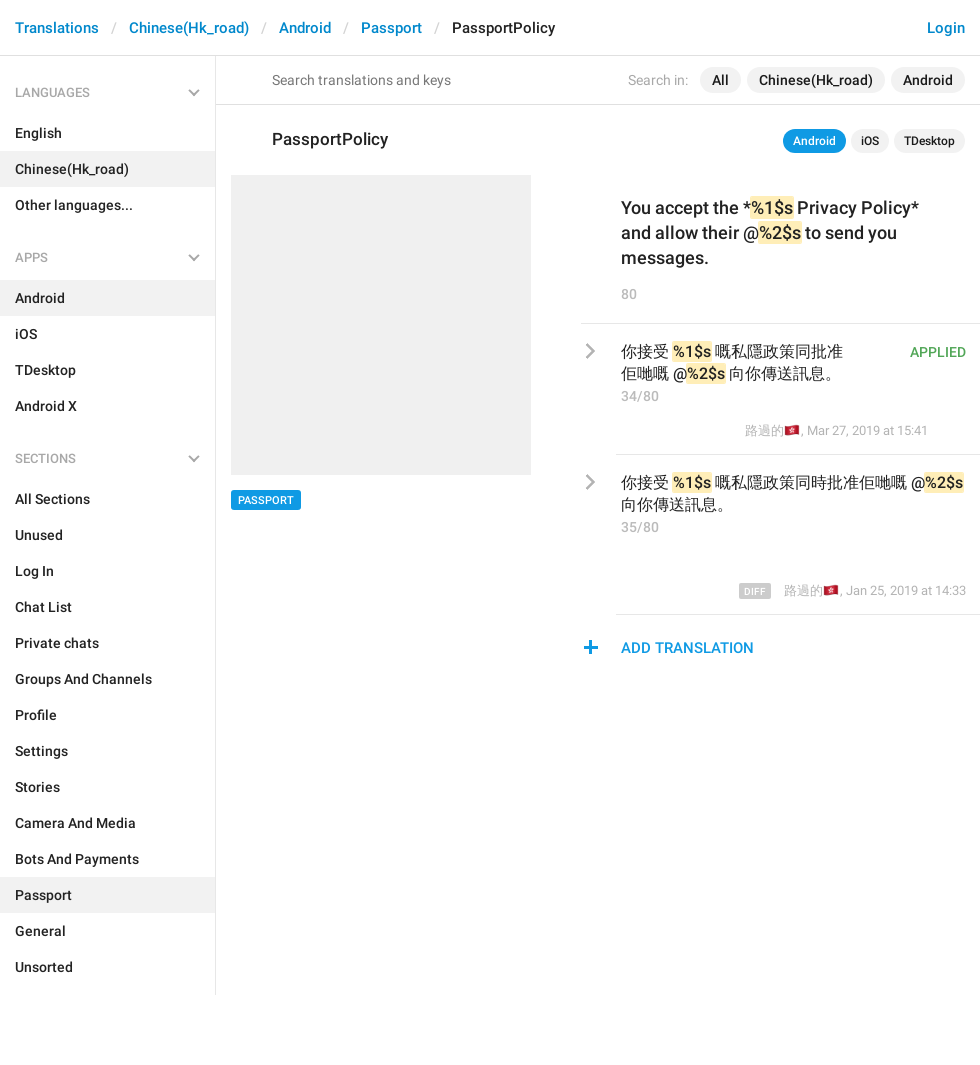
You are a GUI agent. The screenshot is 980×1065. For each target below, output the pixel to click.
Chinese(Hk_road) (189, 28)
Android (305, 28)
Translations (57, 28)
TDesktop (929, 141)
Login (946, 28)
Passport (391, 28)
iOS (870, 141)
